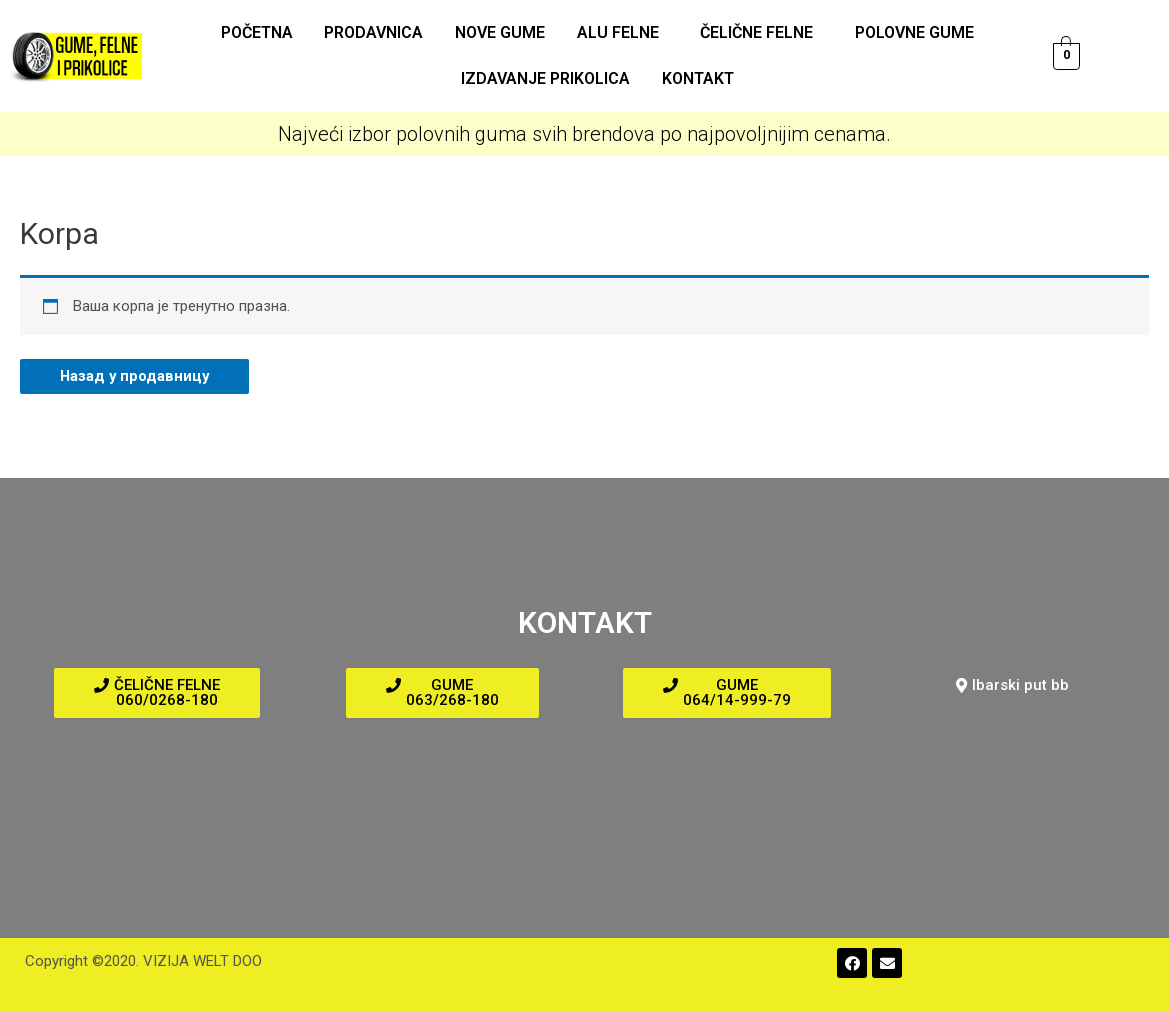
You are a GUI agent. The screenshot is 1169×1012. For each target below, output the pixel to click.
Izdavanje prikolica (546, 78)
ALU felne (617, 32)
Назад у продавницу (136, 376)
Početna (261, 32)
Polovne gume (910, 32)
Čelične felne (754, 32)
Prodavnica (376, 32)
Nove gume (501, 32)
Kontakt (697, 78)
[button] (157, 693)
